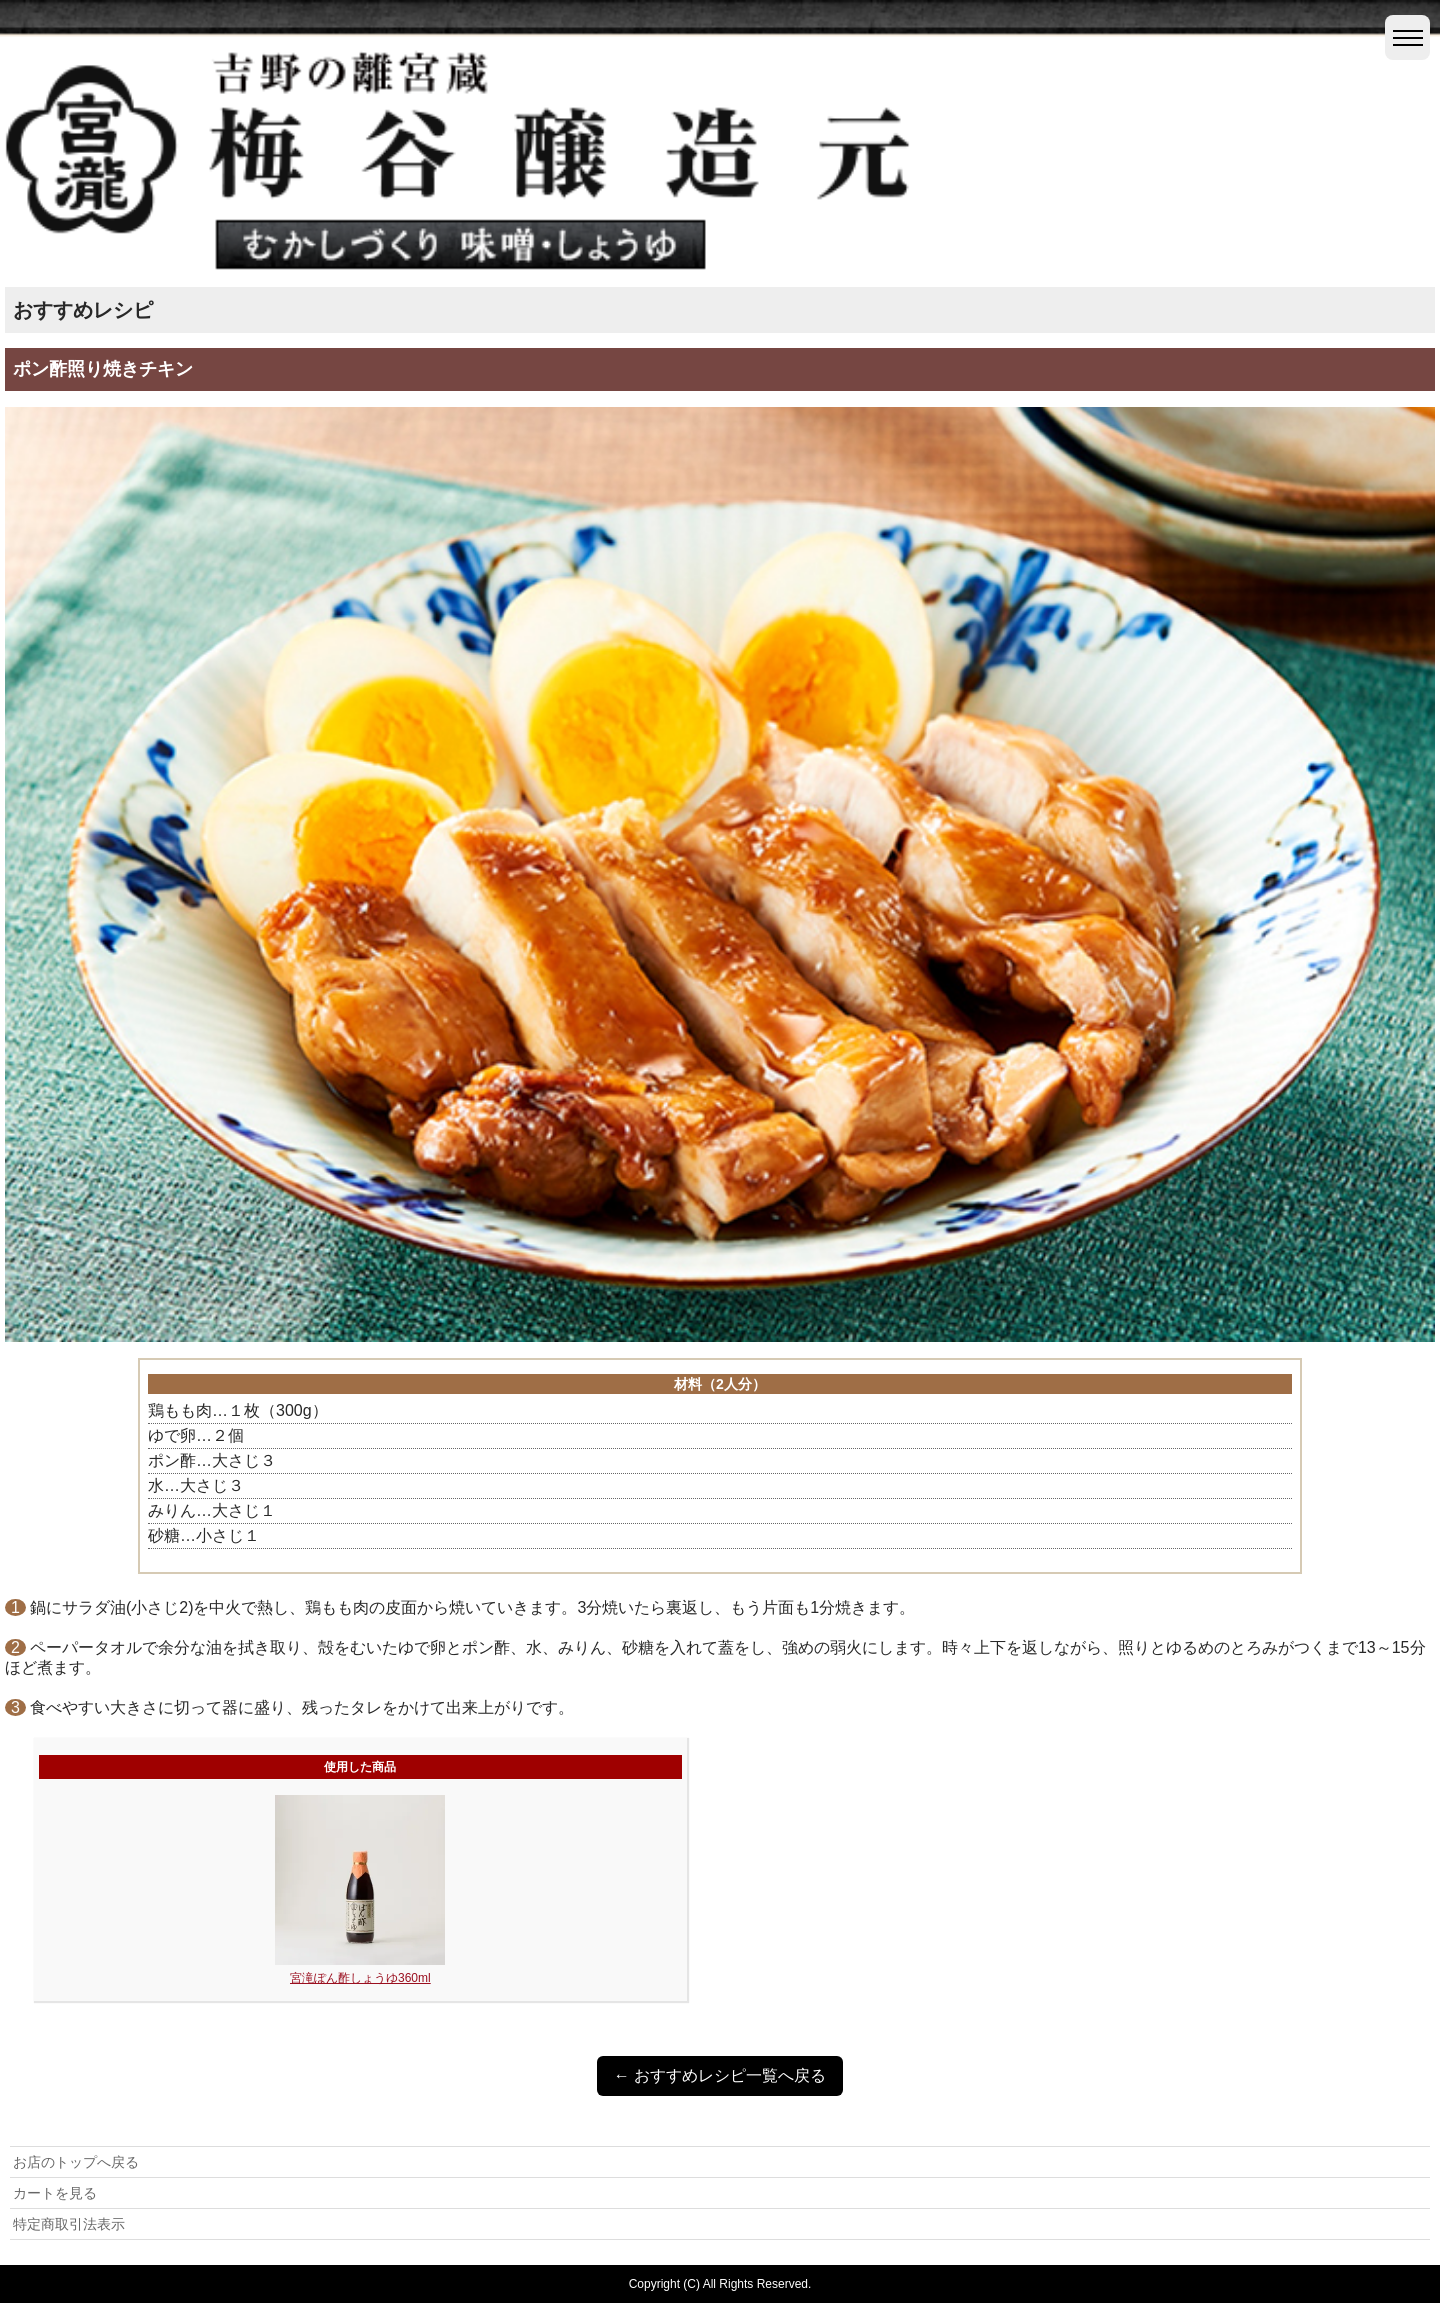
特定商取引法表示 (69, 2224)
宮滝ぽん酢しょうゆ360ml (360, 1978)
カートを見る (55, 2193)
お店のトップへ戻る (76, 2162)
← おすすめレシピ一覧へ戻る (720, 2075)
